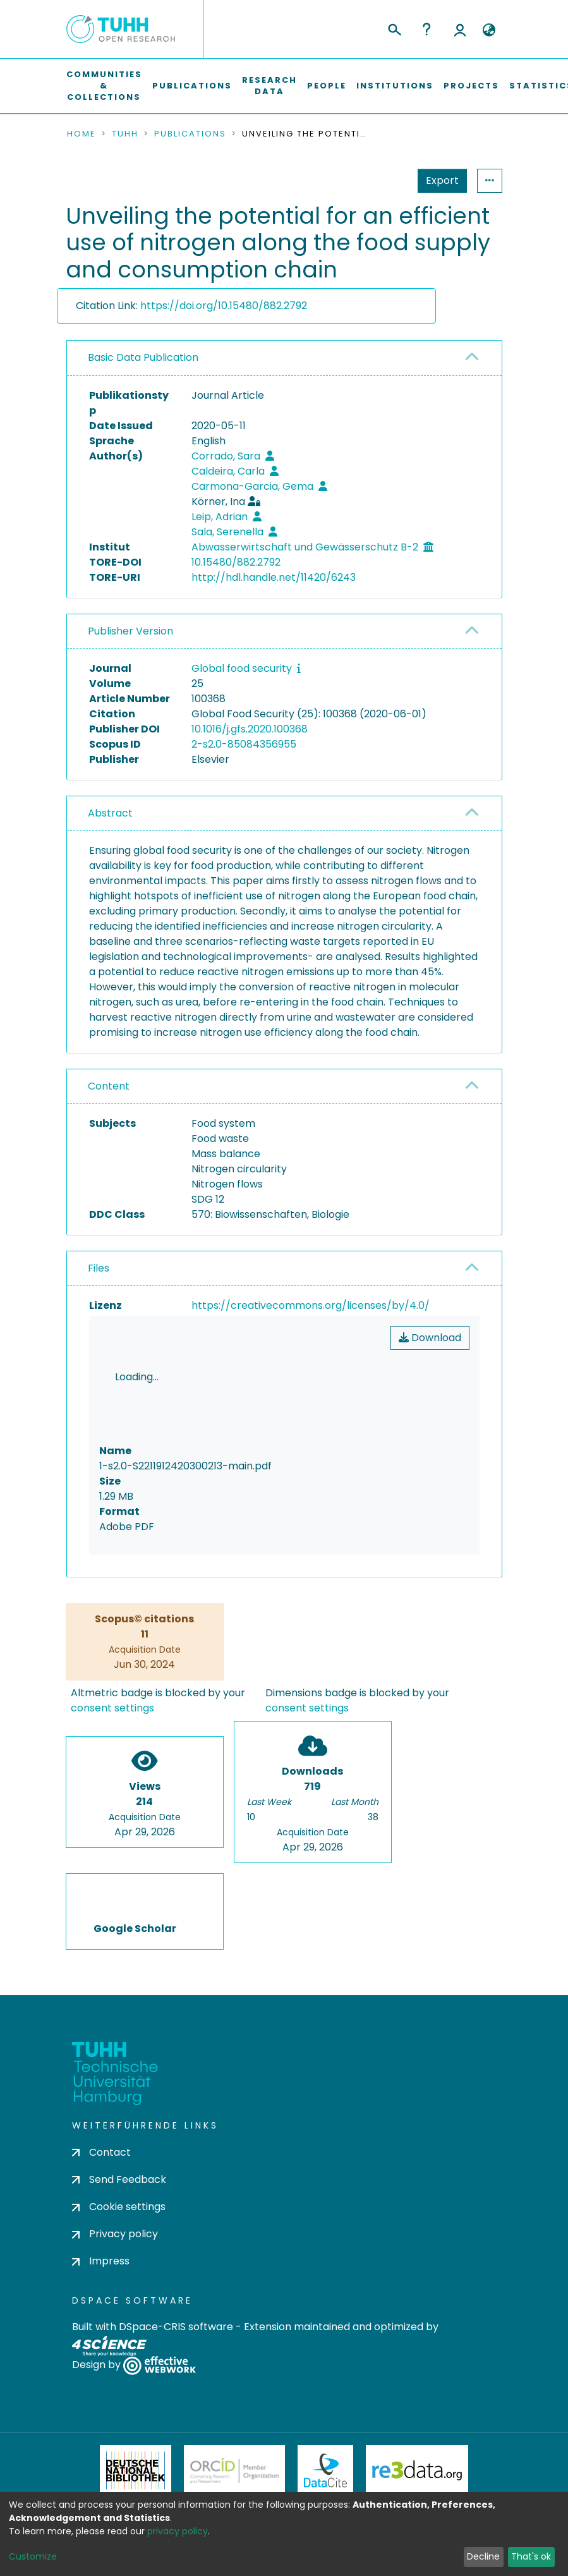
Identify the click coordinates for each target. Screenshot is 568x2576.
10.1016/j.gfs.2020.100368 (249, 729)
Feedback (284, 2546)
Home (81, 134)
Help (426, 29)
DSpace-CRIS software (176, 2270)
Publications (192, 86)
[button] (489, 30)
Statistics (438, 180)
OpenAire (280, 2476)
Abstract (110, 813)
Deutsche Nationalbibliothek (136, 2414)
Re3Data (417, 2413)
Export (380, 180)
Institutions (394, 86)
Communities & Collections (104, 85)
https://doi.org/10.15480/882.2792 (223, 305)
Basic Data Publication (143, 357)
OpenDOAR (184, 2476)
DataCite (325, 2414)
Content (109, 1086)
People (326, 86)
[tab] (284, 358)
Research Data (269, 85)
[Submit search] (394, 27)
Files (98, 1268)
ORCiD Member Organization (234, 2413)
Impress (101, 2204)
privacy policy (177, 2531)
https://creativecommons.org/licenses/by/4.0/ (310, 1305)
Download (430, 1337)
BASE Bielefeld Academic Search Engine (381, 2477)
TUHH (125, 134)
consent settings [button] (112, 1651)
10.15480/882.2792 (236, 562)
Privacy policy (115, 2177)
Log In (460, 29)
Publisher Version (130, 631)
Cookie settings (119, 2149)
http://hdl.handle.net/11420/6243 (273, 577)
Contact (101, 2095)
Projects (471, 86)
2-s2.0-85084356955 (243, 744)
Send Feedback (119, 2122)
